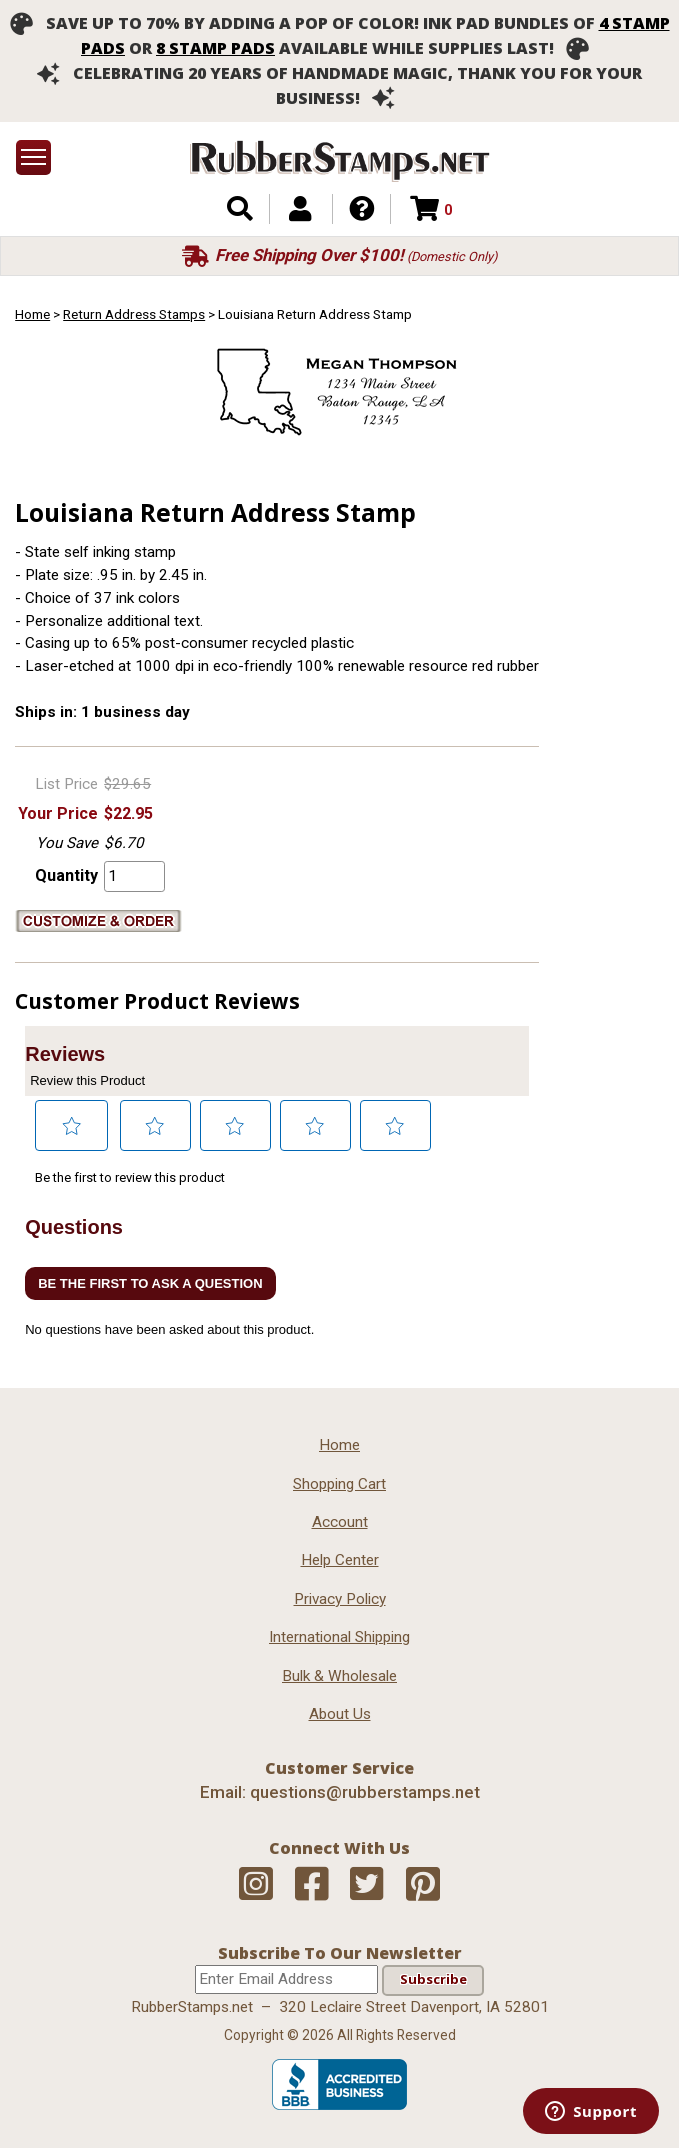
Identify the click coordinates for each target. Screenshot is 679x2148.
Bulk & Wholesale (339, 1676)
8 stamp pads (215, 48)
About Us (340, 1714)
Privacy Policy (340, 1599)
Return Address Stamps (134, 314)
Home (32, 314)
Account (340, 1522)
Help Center (340, 1560)
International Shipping (339, 1637)
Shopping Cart (339, 1484)
